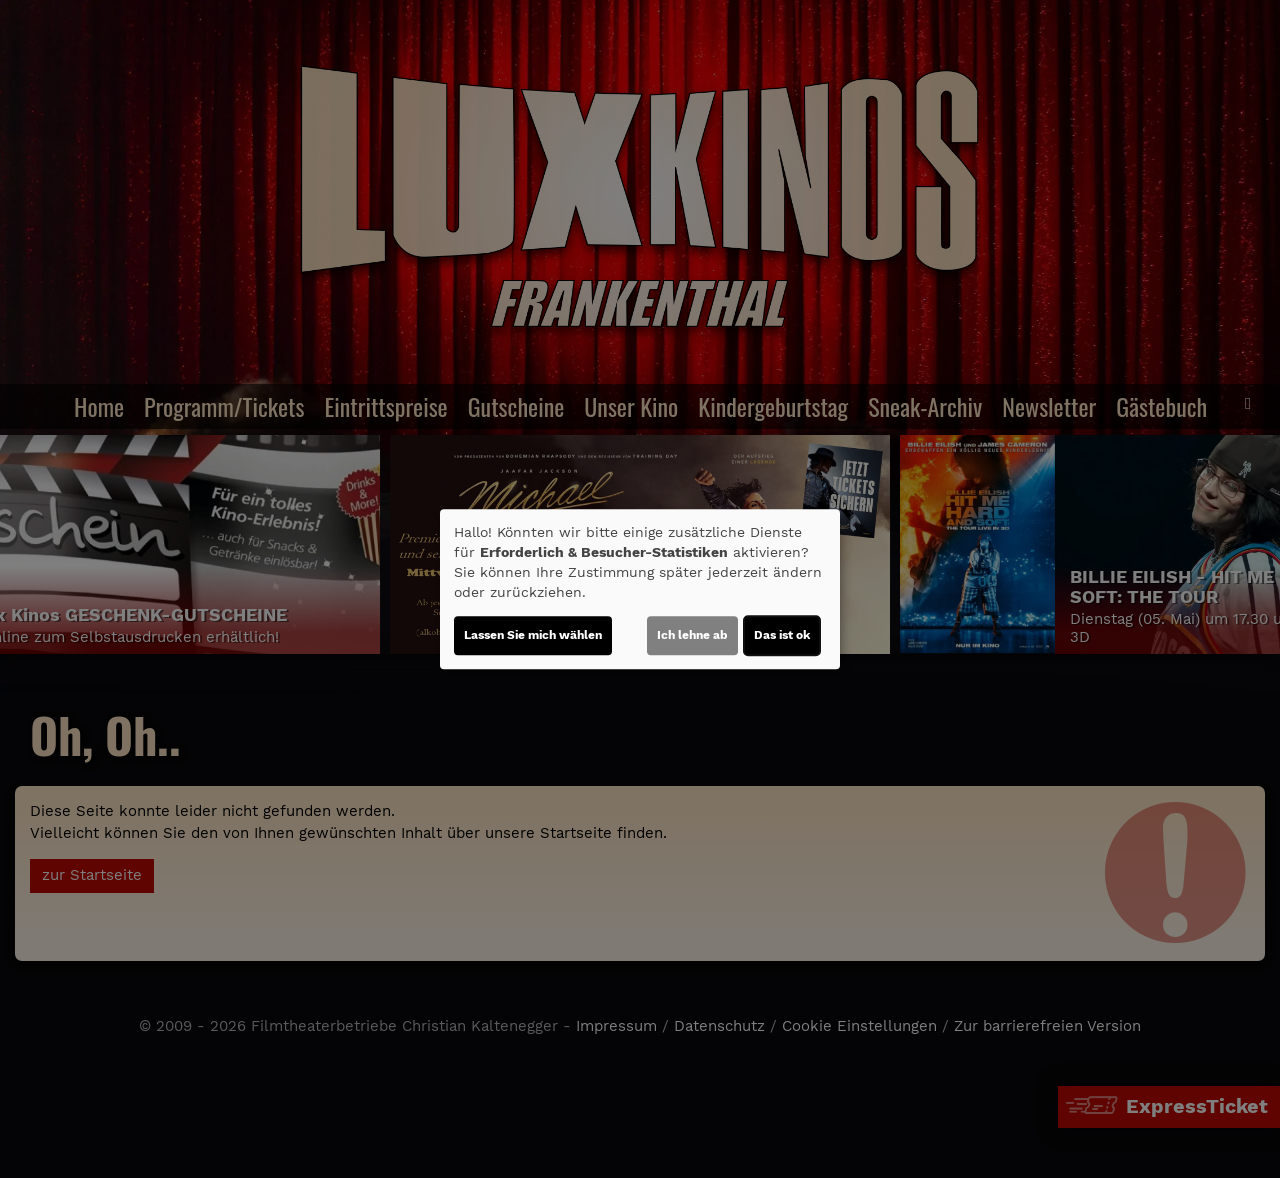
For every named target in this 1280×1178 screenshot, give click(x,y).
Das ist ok (782, 635)
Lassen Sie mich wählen (533, 635)
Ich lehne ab (692, 635)
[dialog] (640, 589)
